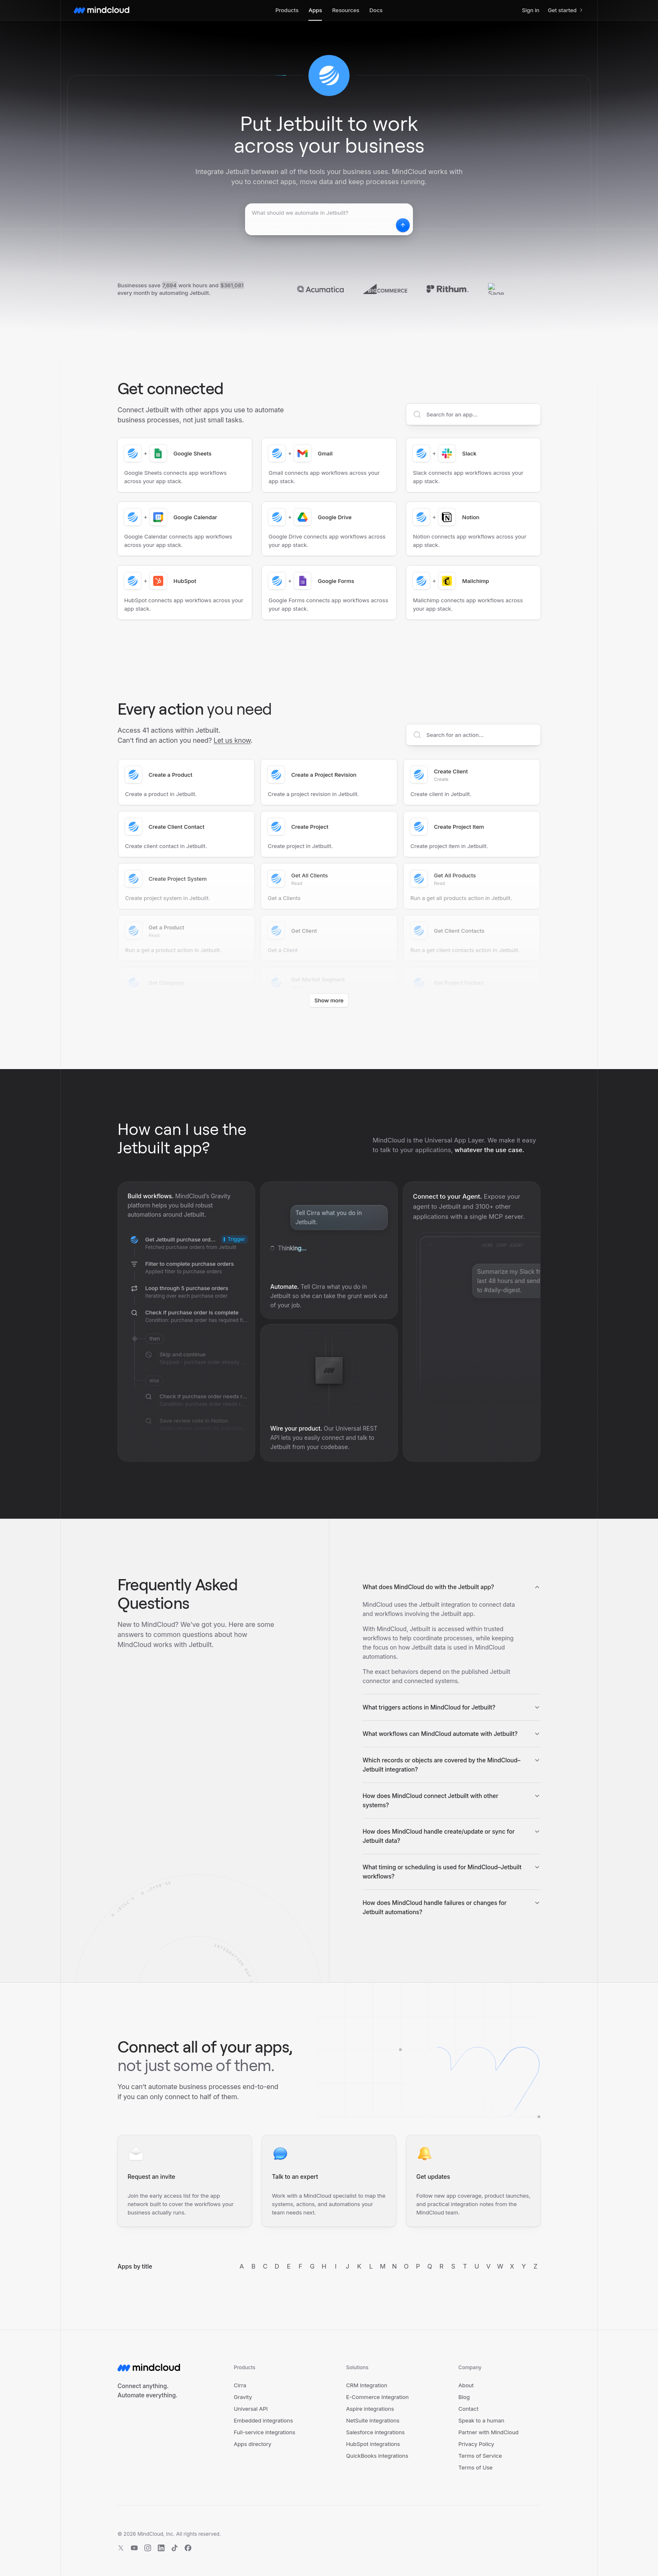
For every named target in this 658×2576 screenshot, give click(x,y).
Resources (345, 10)
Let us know (232, 740)
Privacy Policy (476, 2444)
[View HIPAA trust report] (522, 2540)
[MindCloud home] (101, 10)
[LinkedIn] (161, 2548)
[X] (121, 2548)
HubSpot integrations (373, 2444)
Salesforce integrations (375, 2432)
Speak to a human (481, 2420)
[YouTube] (134, 2548)
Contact (468, 2408)
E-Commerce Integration (377, 2397)
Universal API (251, 2408)
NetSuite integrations (373, 2420)
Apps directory (253, 2444)
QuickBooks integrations (377, 2455)
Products (286, 10)
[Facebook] (188, 2548)
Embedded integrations (263, 2420)
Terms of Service (480, 2455)
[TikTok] (174, 2548)
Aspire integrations (370, 2408)
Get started (566, 10)
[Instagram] (147, 2548)
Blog (464, 2397)
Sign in (531, 10)
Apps (315, 10)
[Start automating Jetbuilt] (401, 225)
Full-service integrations (264, 2432)
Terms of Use (475, 2467)
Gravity (243, 2397)
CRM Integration (366, 2385)
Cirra (240, 2385)
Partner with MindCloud (488, 2432)
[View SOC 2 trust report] (478, 2540)
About (465, 2385)
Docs (375, 10)
